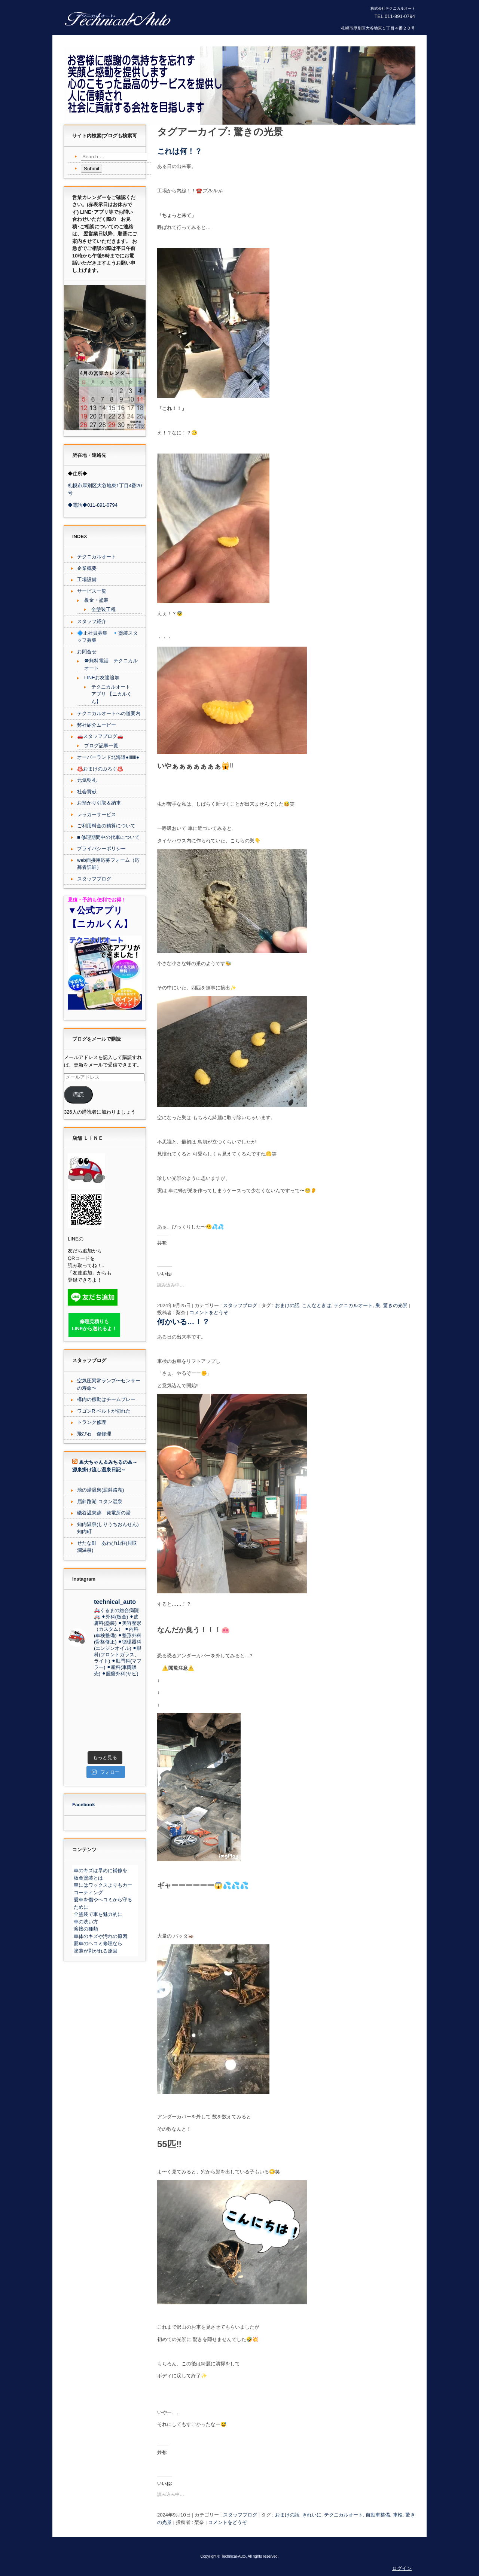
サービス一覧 (91, 591)
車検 (398, 2515)
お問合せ (87, 651)
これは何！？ (179, 151)
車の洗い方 (86, 1922)
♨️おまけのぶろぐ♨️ (100, 769)
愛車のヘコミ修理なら (98, 1943)
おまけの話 (287, 1305)
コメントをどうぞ (208, 1312)
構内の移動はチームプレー (106, 1399)
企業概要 (87, 568)
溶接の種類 (86, 1929)
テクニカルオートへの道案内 (108, 713)
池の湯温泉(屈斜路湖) (100, 1490)
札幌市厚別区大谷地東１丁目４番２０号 (378, 28)
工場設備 (87, 579)
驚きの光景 (395, 1305)
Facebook (83, 1804)
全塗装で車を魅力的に (98, 1914)
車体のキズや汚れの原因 (100, 1936)
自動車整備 (378, 2515)
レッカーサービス (96, 814)
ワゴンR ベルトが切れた (104, 1411)
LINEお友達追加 (101, 677)
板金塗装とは (88, 1878)
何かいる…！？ (183, 1322)
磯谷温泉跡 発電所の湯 (104, 1513)
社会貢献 (87, 791)
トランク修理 (91, 1422)
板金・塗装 (96, 600)
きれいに (311, 2515)
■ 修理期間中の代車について (108, 837)
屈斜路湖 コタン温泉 (99, 1501)
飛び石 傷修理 (94, 1434)
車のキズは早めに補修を (100, 1870)
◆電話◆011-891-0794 (93, 505)
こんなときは (316, 1305)
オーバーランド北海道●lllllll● (108, 757)
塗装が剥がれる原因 (96, 1951)
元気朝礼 (87, 780)
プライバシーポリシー (101, 848)
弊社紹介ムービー (96, 725)
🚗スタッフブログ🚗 (100, 736)
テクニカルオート (353, 1305)
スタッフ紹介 (91, 621)
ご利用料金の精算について (106, 825)
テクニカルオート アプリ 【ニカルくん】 (111, 694)
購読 (78, 1095)
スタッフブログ (240, 1305)
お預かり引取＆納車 (99, 803)
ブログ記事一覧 (101, 745)
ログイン (402, 2568)
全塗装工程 (103, 609)
